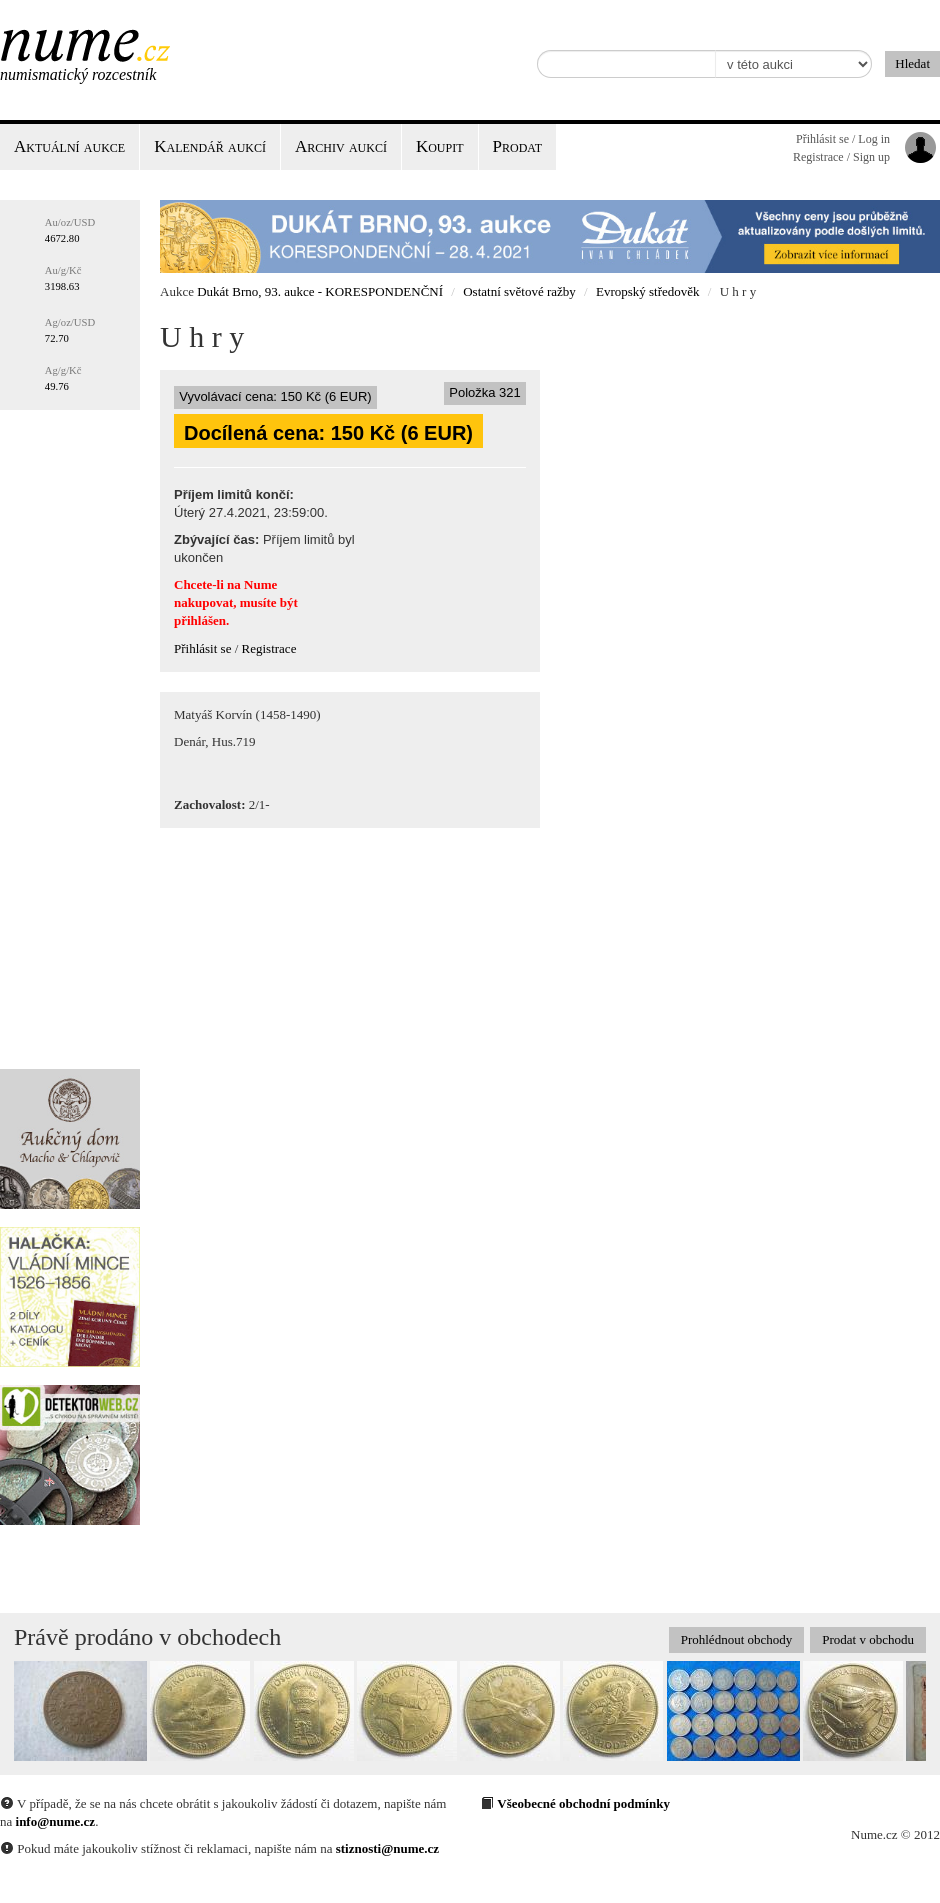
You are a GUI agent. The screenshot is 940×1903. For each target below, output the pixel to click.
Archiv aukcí (341, 146)
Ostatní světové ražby (519, 291)
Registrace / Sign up (841, 157)
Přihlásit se (202, 648)
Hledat (912, 63)
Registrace (269, 648)
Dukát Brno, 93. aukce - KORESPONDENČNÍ (320, 291)
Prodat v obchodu (868, 1639)
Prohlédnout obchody (737, 1639)
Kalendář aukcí (210, 146)
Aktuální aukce (69, 146)
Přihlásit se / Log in (843, 139)
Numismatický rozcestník (78, 74)
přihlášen (200, 620)
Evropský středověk (648, 291)
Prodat (517, 146)
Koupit (440, 146)
